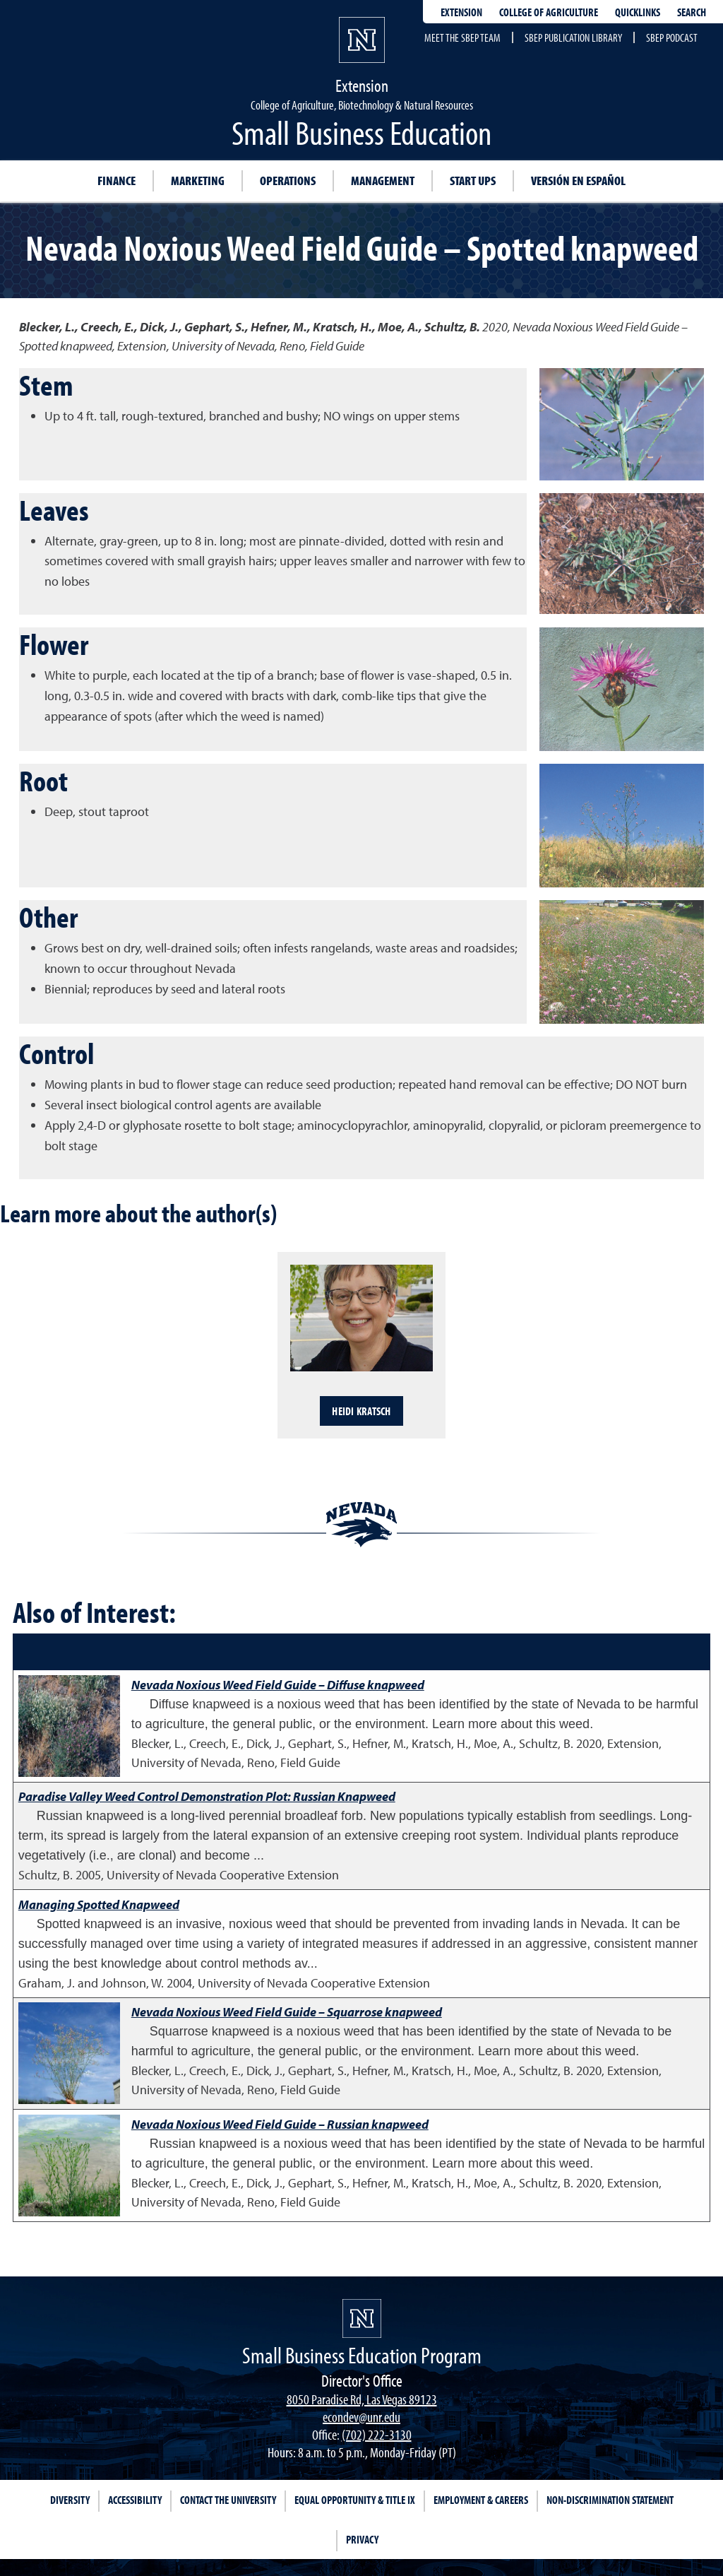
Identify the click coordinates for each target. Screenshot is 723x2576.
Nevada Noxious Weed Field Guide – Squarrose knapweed (286, 2012)
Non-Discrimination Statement (610, 2500)
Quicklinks (637, 12)
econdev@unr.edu (361, 2417)
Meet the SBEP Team (462, 37)
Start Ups (473, 180)
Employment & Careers (481, 2500)
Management (382, 180)
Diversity (70, 2500)
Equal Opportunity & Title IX (354, 2500)
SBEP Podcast (672, 37)
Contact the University (228, 2500)
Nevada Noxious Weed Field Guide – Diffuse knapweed (277, 1685)
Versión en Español (578, 180)
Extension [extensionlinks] (461, 12)
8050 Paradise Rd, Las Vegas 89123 (362, 2399)
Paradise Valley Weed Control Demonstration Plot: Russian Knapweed (206, 1796)
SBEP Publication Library (573, 37)
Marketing (198, 180)
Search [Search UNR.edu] (691, 12)
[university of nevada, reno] (361, 2318)
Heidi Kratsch (361, 1411)
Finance (116, 180)
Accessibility (135, 2500)
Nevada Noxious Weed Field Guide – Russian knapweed (280, 2124)
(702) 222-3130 (377, 2434)
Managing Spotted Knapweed (98, 1904)
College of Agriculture (548, 12)
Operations (288, 180)
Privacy (362, 2539)
